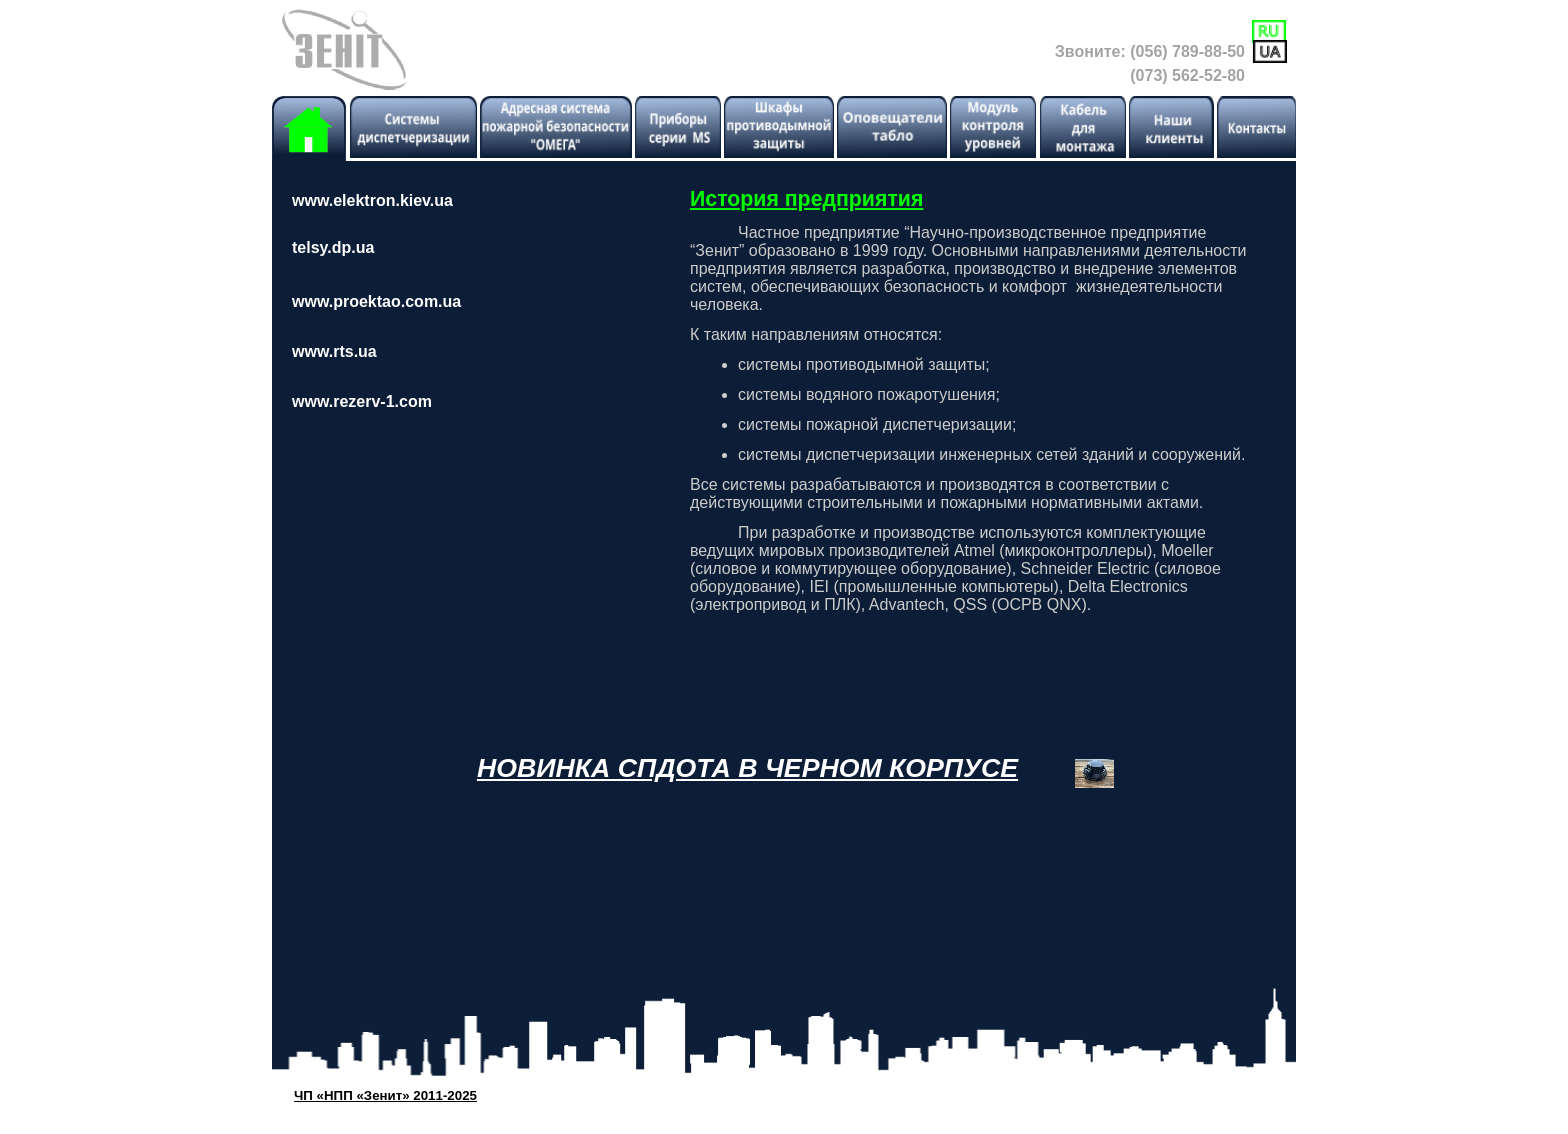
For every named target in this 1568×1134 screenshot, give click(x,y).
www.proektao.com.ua (376, 301)
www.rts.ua (334, 351)
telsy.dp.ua (333, 247)
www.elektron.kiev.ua (372, 200)
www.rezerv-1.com (362, 401)
